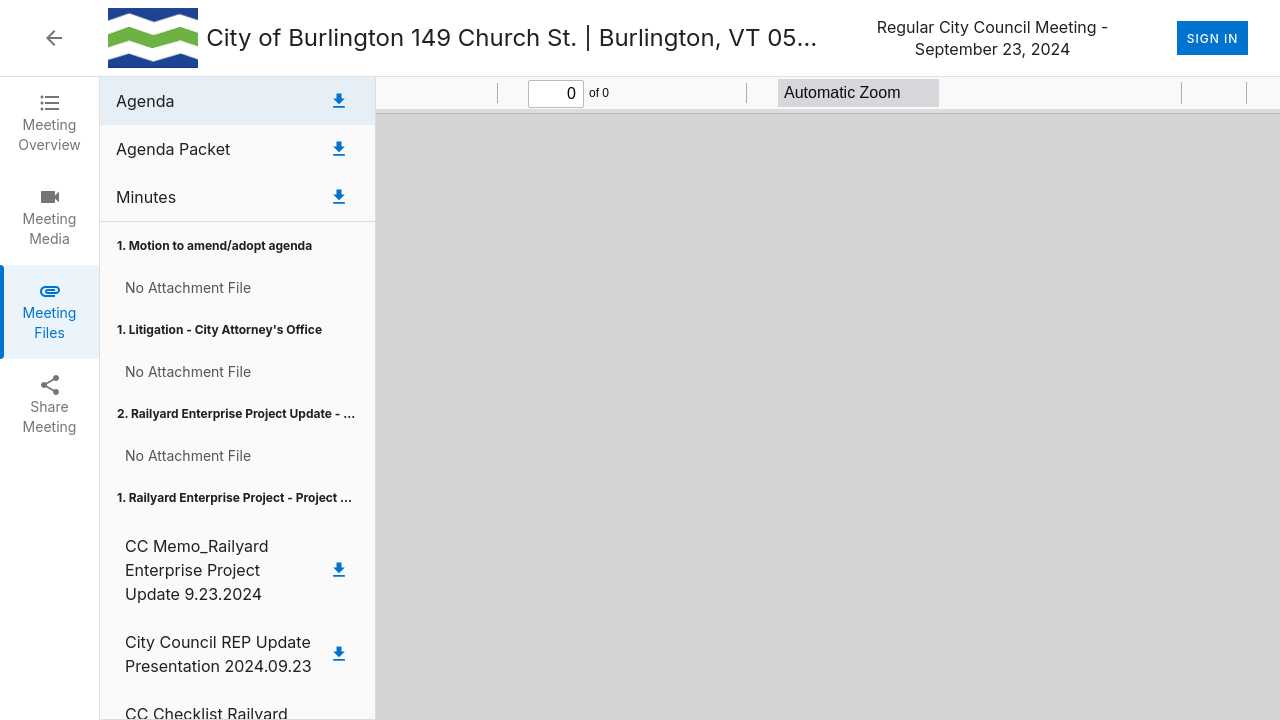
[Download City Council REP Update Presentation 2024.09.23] (339, 654)
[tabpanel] (690, 398)
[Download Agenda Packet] (339, 149)
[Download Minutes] (339, 197)
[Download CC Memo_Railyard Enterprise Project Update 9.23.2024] (339, 570)
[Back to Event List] (54, 38)
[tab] (49, 124)
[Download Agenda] (339, 101)
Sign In (1212, 38)
